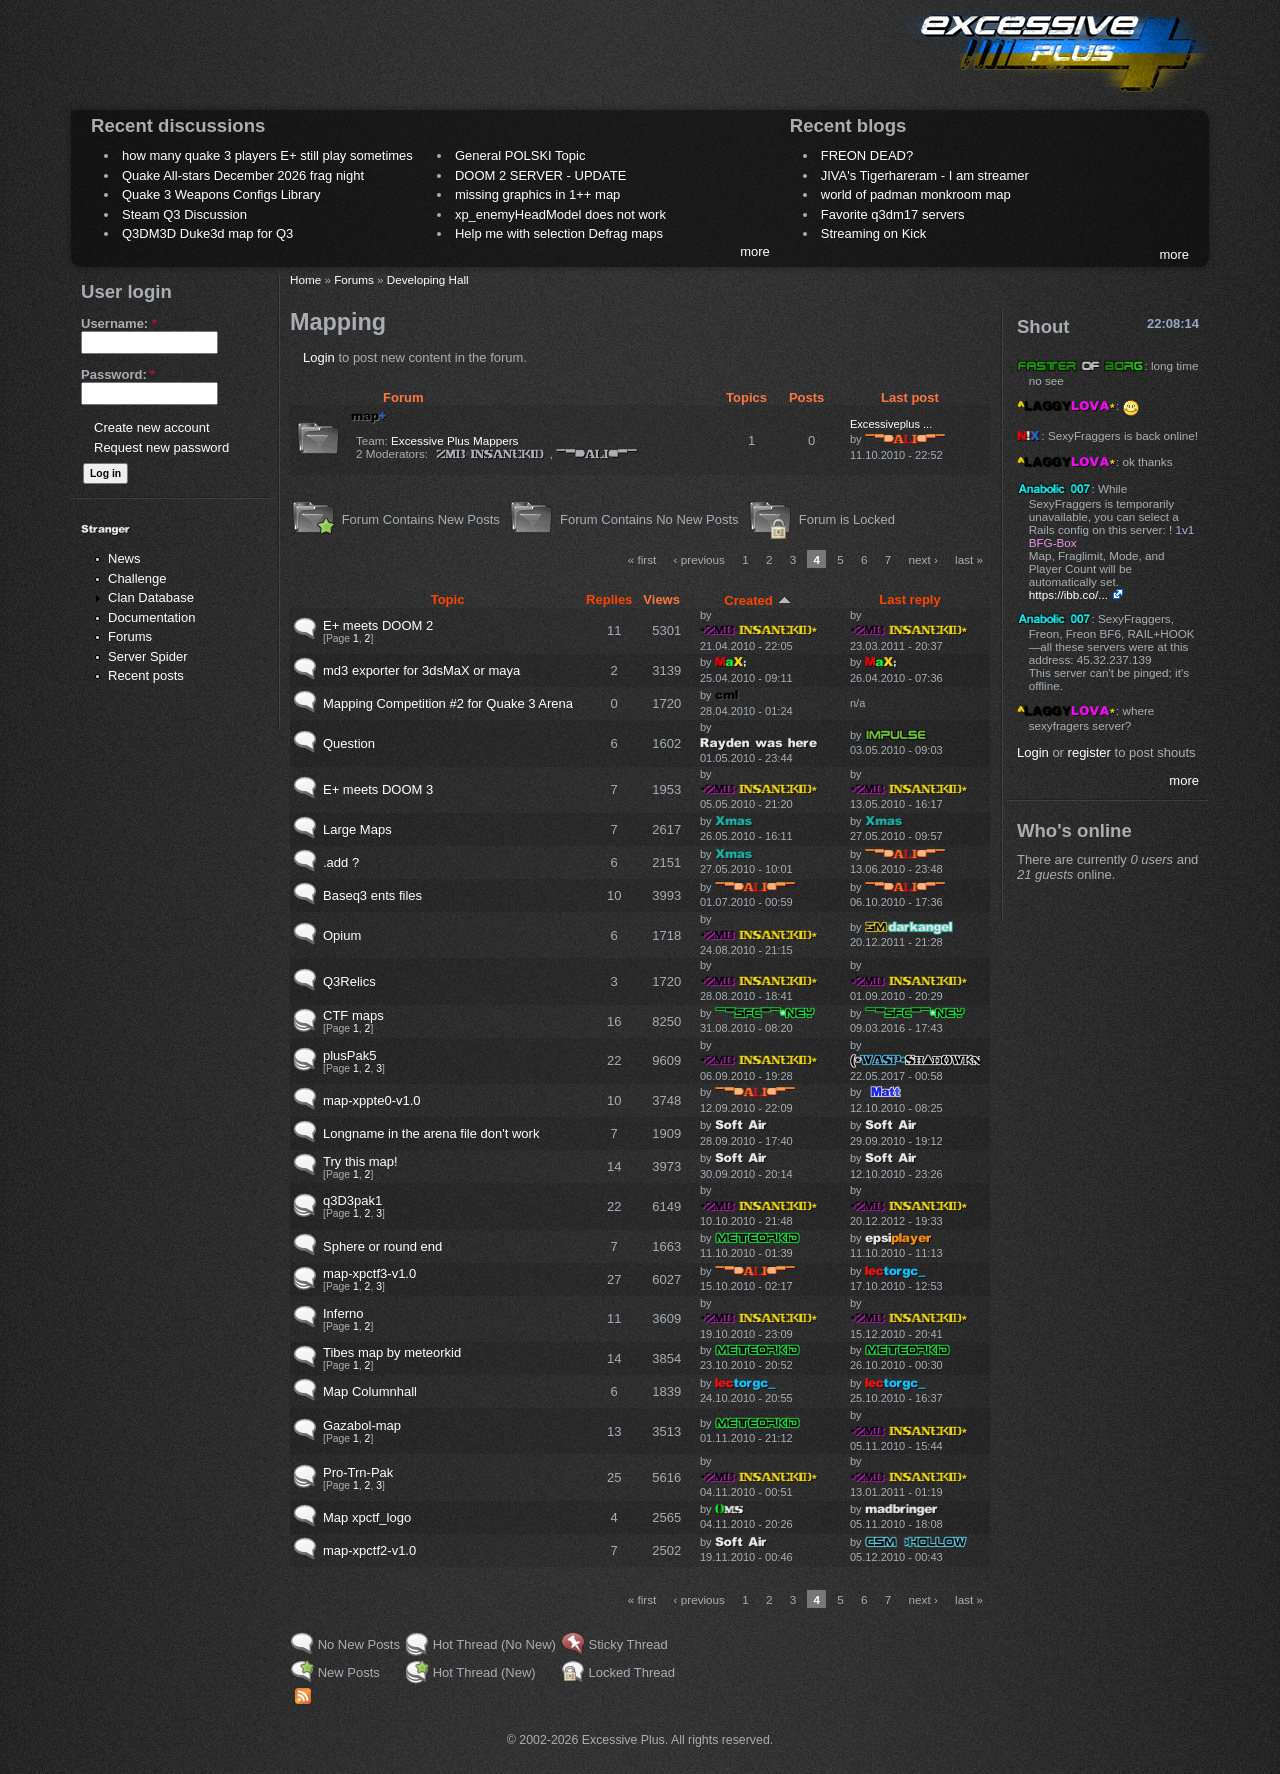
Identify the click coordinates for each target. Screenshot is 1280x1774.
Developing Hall (428, 279)
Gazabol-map (362, 1425)
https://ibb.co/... (1068, 594)
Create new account (152, 427)
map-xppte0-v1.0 (372, 1100)
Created (757, 600)
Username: (119, 323)
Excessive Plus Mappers (454, 440)
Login (319, 357)
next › (923, 559)
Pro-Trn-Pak (358, 1472)
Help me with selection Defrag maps (559, 233)
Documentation (151, 617)
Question (349, 743)
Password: (118, 374)
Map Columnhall (370, 1391)
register (1089, 752)
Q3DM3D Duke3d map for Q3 (207, 233)
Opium (342, 935)
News (124, 558)
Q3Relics (349, 981)
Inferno (343, 1313)
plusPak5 (349, 1055)
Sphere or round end (382, 1246)
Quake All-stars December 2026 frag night (243, 175)
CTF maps (353, 1015)
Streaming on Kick (874, 233)
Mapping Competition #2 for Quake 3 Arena (448, 703)
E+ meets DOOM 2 (378, 625)
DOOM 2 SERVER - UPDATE (540, 175)
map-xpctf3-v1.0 (369, 1273)
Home (305, 279)
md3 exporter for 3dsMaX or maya (421, 670)
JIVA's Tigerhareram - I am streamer (925, 175)
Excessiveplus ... (891, 424)
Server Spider (147, 656)
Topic (448, 599)
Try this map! (360, 1161)
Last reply (909, 599)
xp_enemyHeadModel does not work (560, 214)
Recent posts (146, 675)
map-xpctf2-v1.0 (369, 1550)
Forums (130, 636)
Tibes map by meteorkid (392, 1352)
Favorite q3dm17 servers (893, 214)
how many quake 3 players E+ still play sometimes (267, 155)
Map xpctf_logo (367, 1517)
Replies (609, 599)
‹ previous (699, 559)
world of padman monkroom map (916, 194)
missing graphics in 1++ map (537, 194)
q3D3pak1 (352, 1200)
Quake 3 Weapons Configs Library (221, 194)
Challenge (137, 578)
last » (969, 559)
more (755, 251)
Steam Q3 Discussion (184, 214)
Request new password (161, 447)
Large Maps (357, 829)
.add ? (341, 862)
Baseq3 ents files (372, 895)
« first (642, 559)
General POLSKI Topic (520, 155)
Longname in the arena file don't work (431, 1133)
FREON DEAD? (867, 155)
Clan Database (151, 597)
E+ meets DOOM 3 (378, 789)
